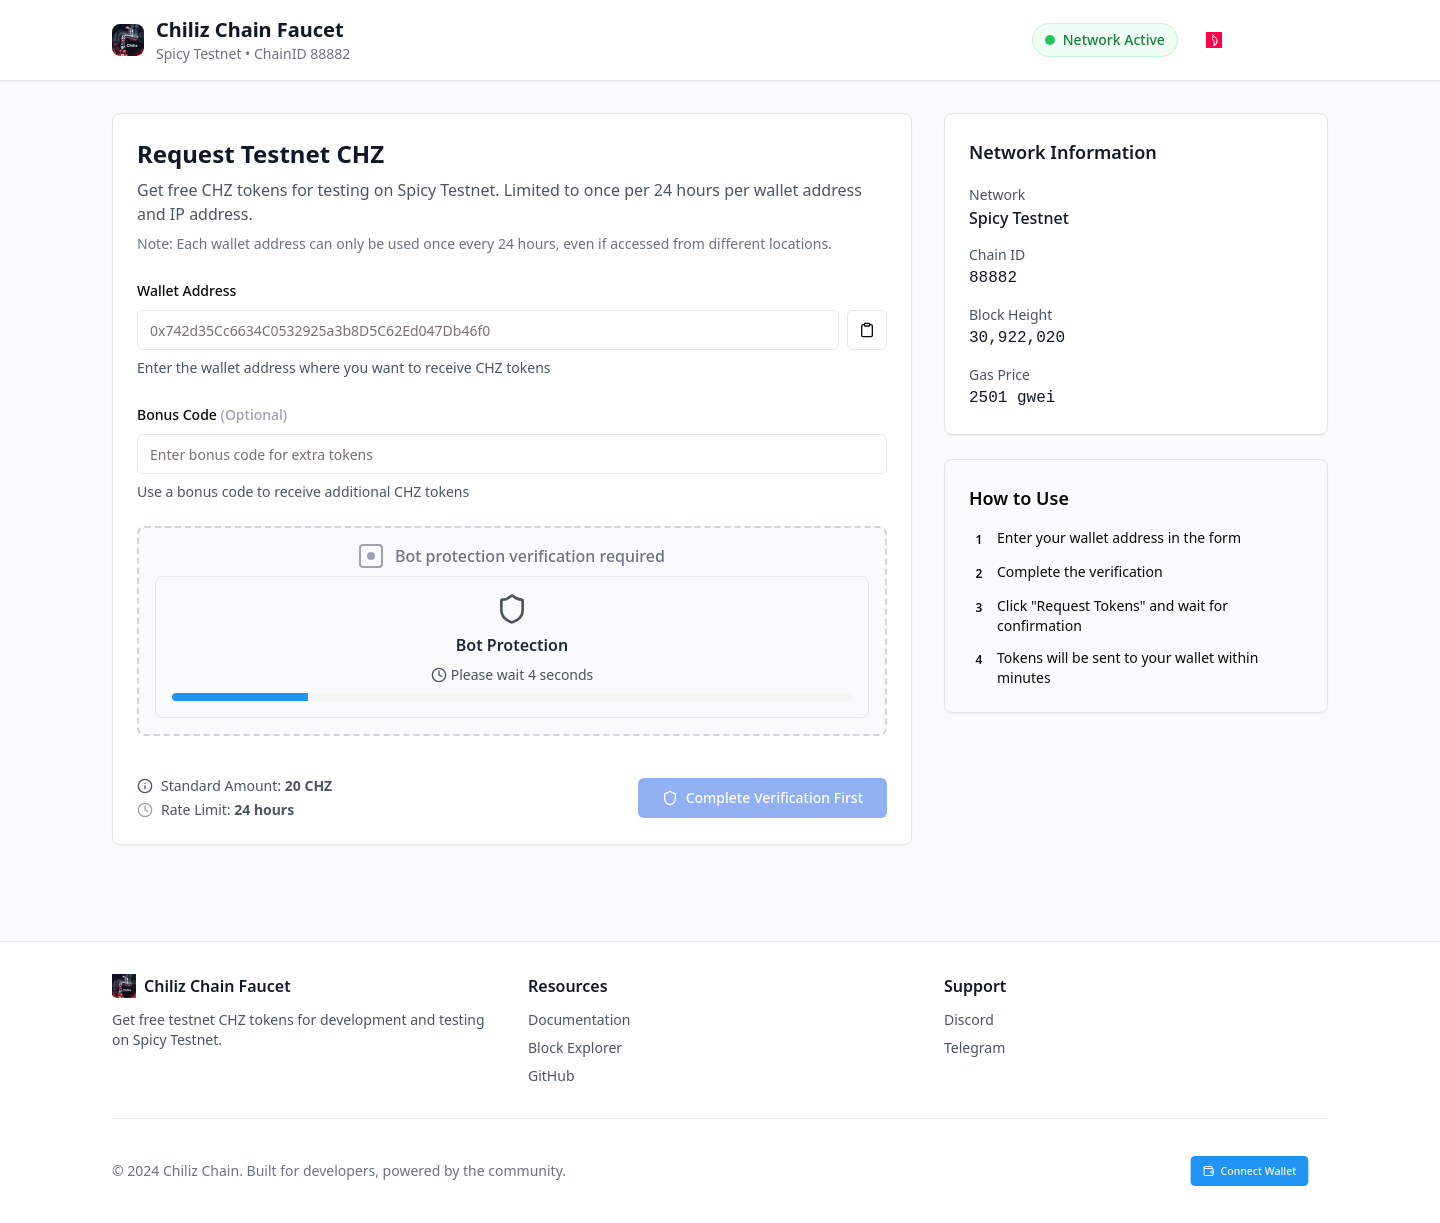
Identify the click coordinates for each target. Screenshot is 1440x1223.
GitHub (551, 1075)
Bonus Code (212, 414)
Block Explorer (575, 1047)
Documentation (579, 1019)
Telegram (974, 1047)
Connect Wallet (1250, 1171)
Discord (969, 1019)
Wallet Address (186, 290)
